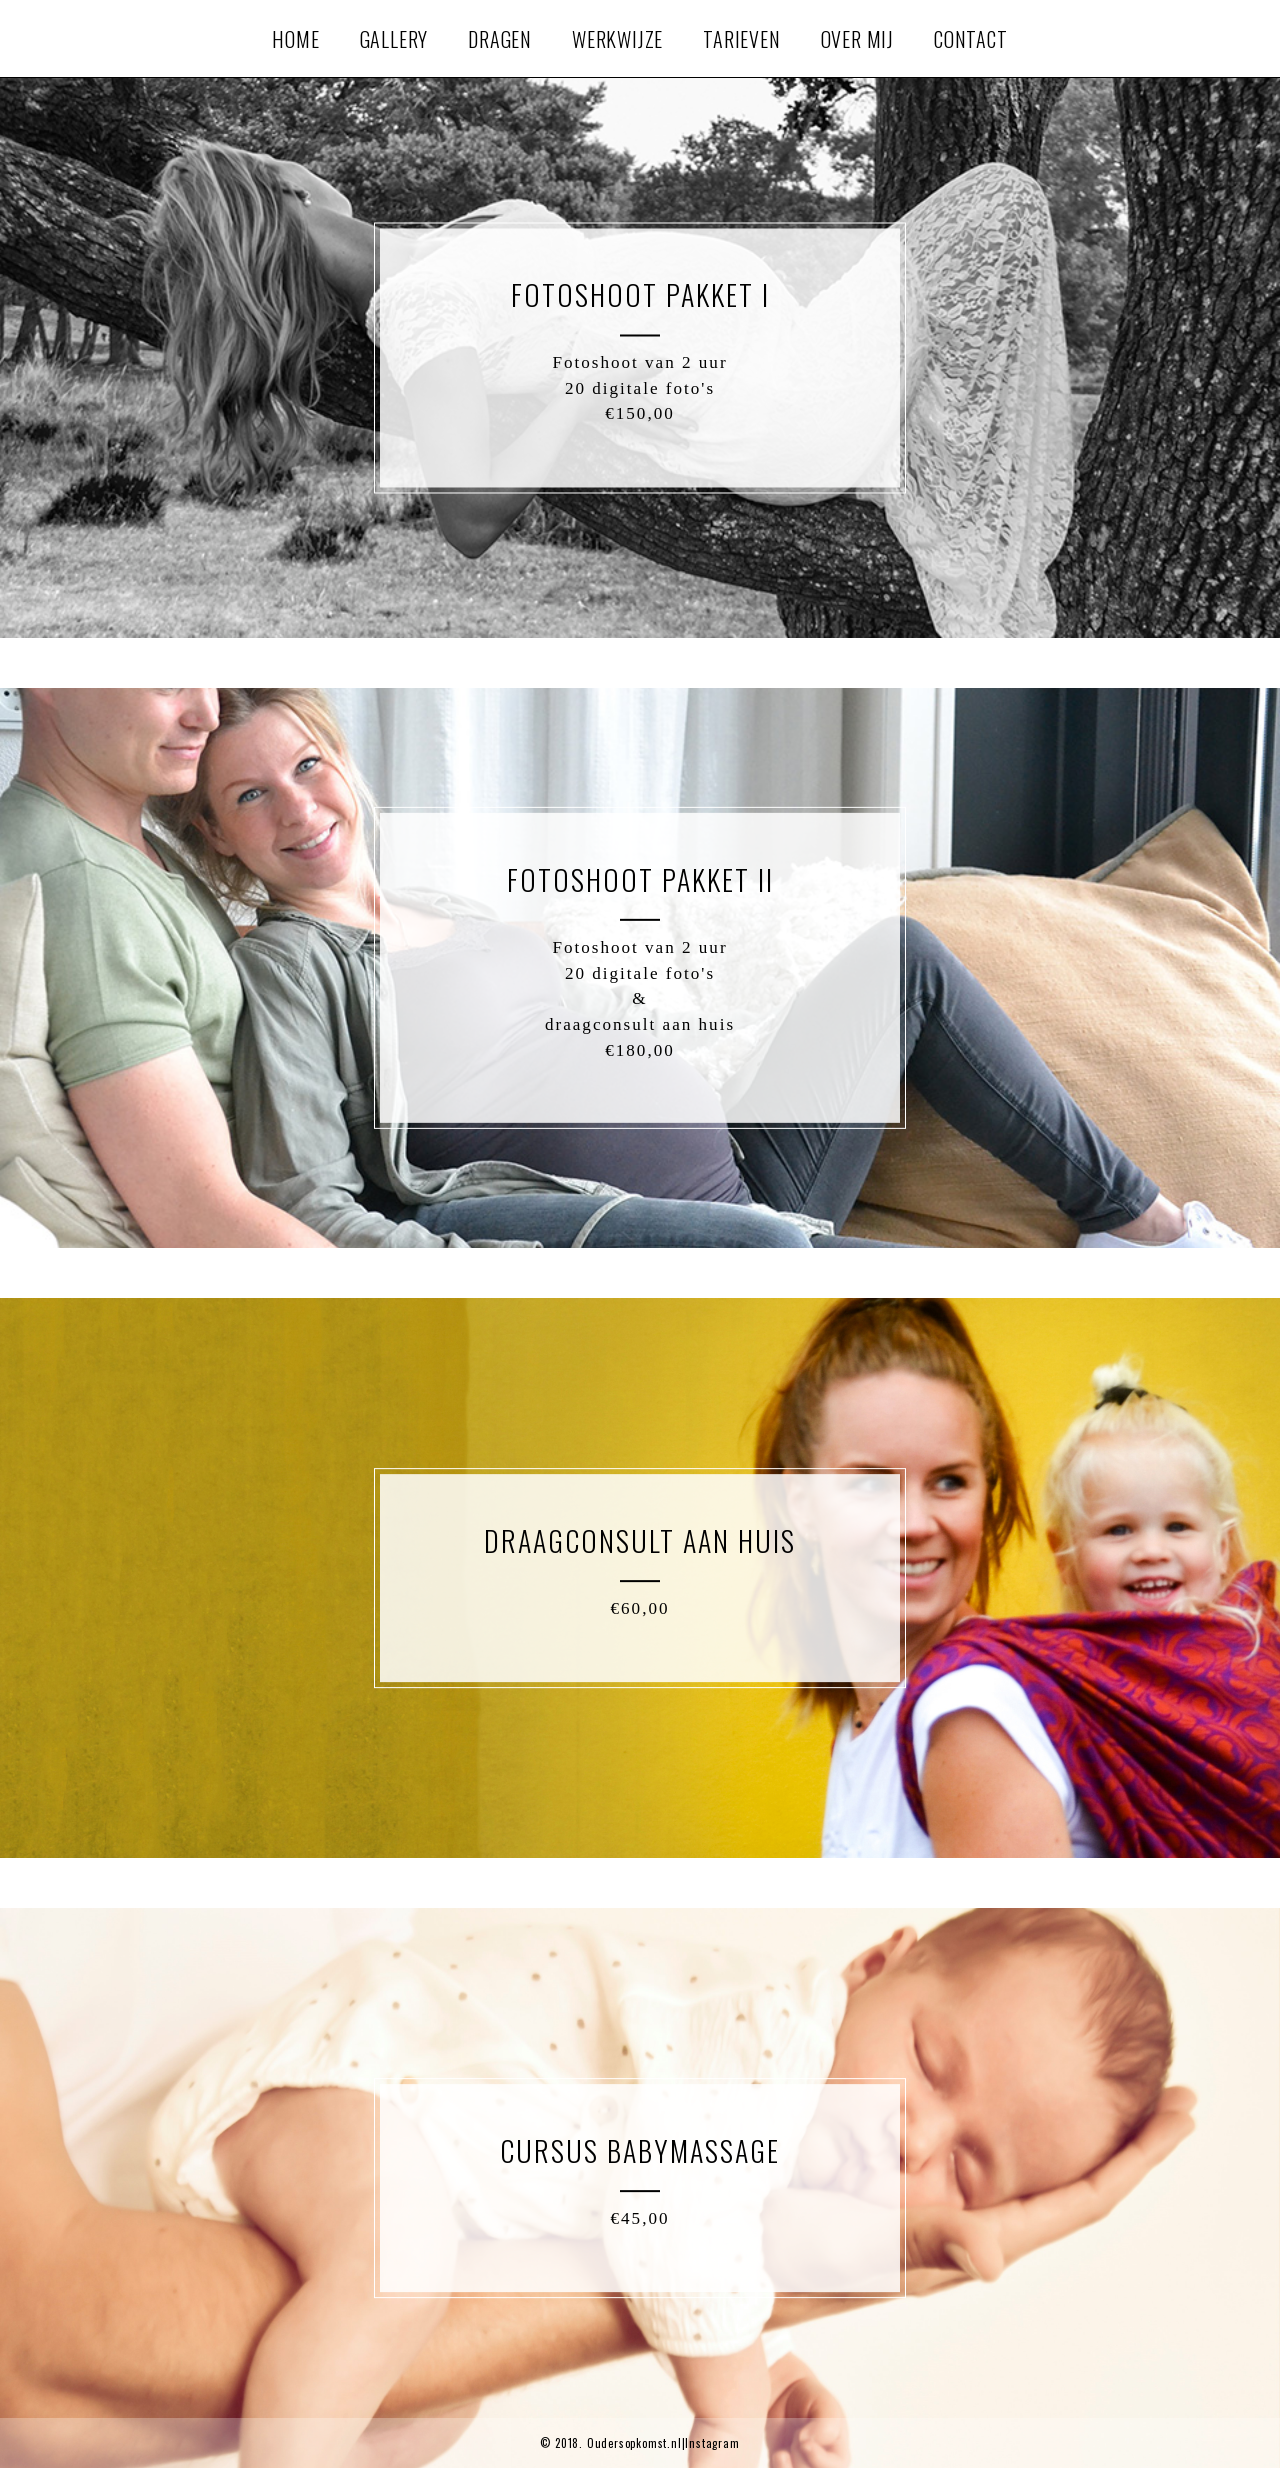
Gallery (394, 39)
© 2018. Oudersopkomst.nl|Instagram (639, 2443)
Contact (971, 39)
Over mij (857, 39)
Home (295, 39)
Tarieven (741, 39)
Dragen (500, 39)
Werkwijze (617, 39)
